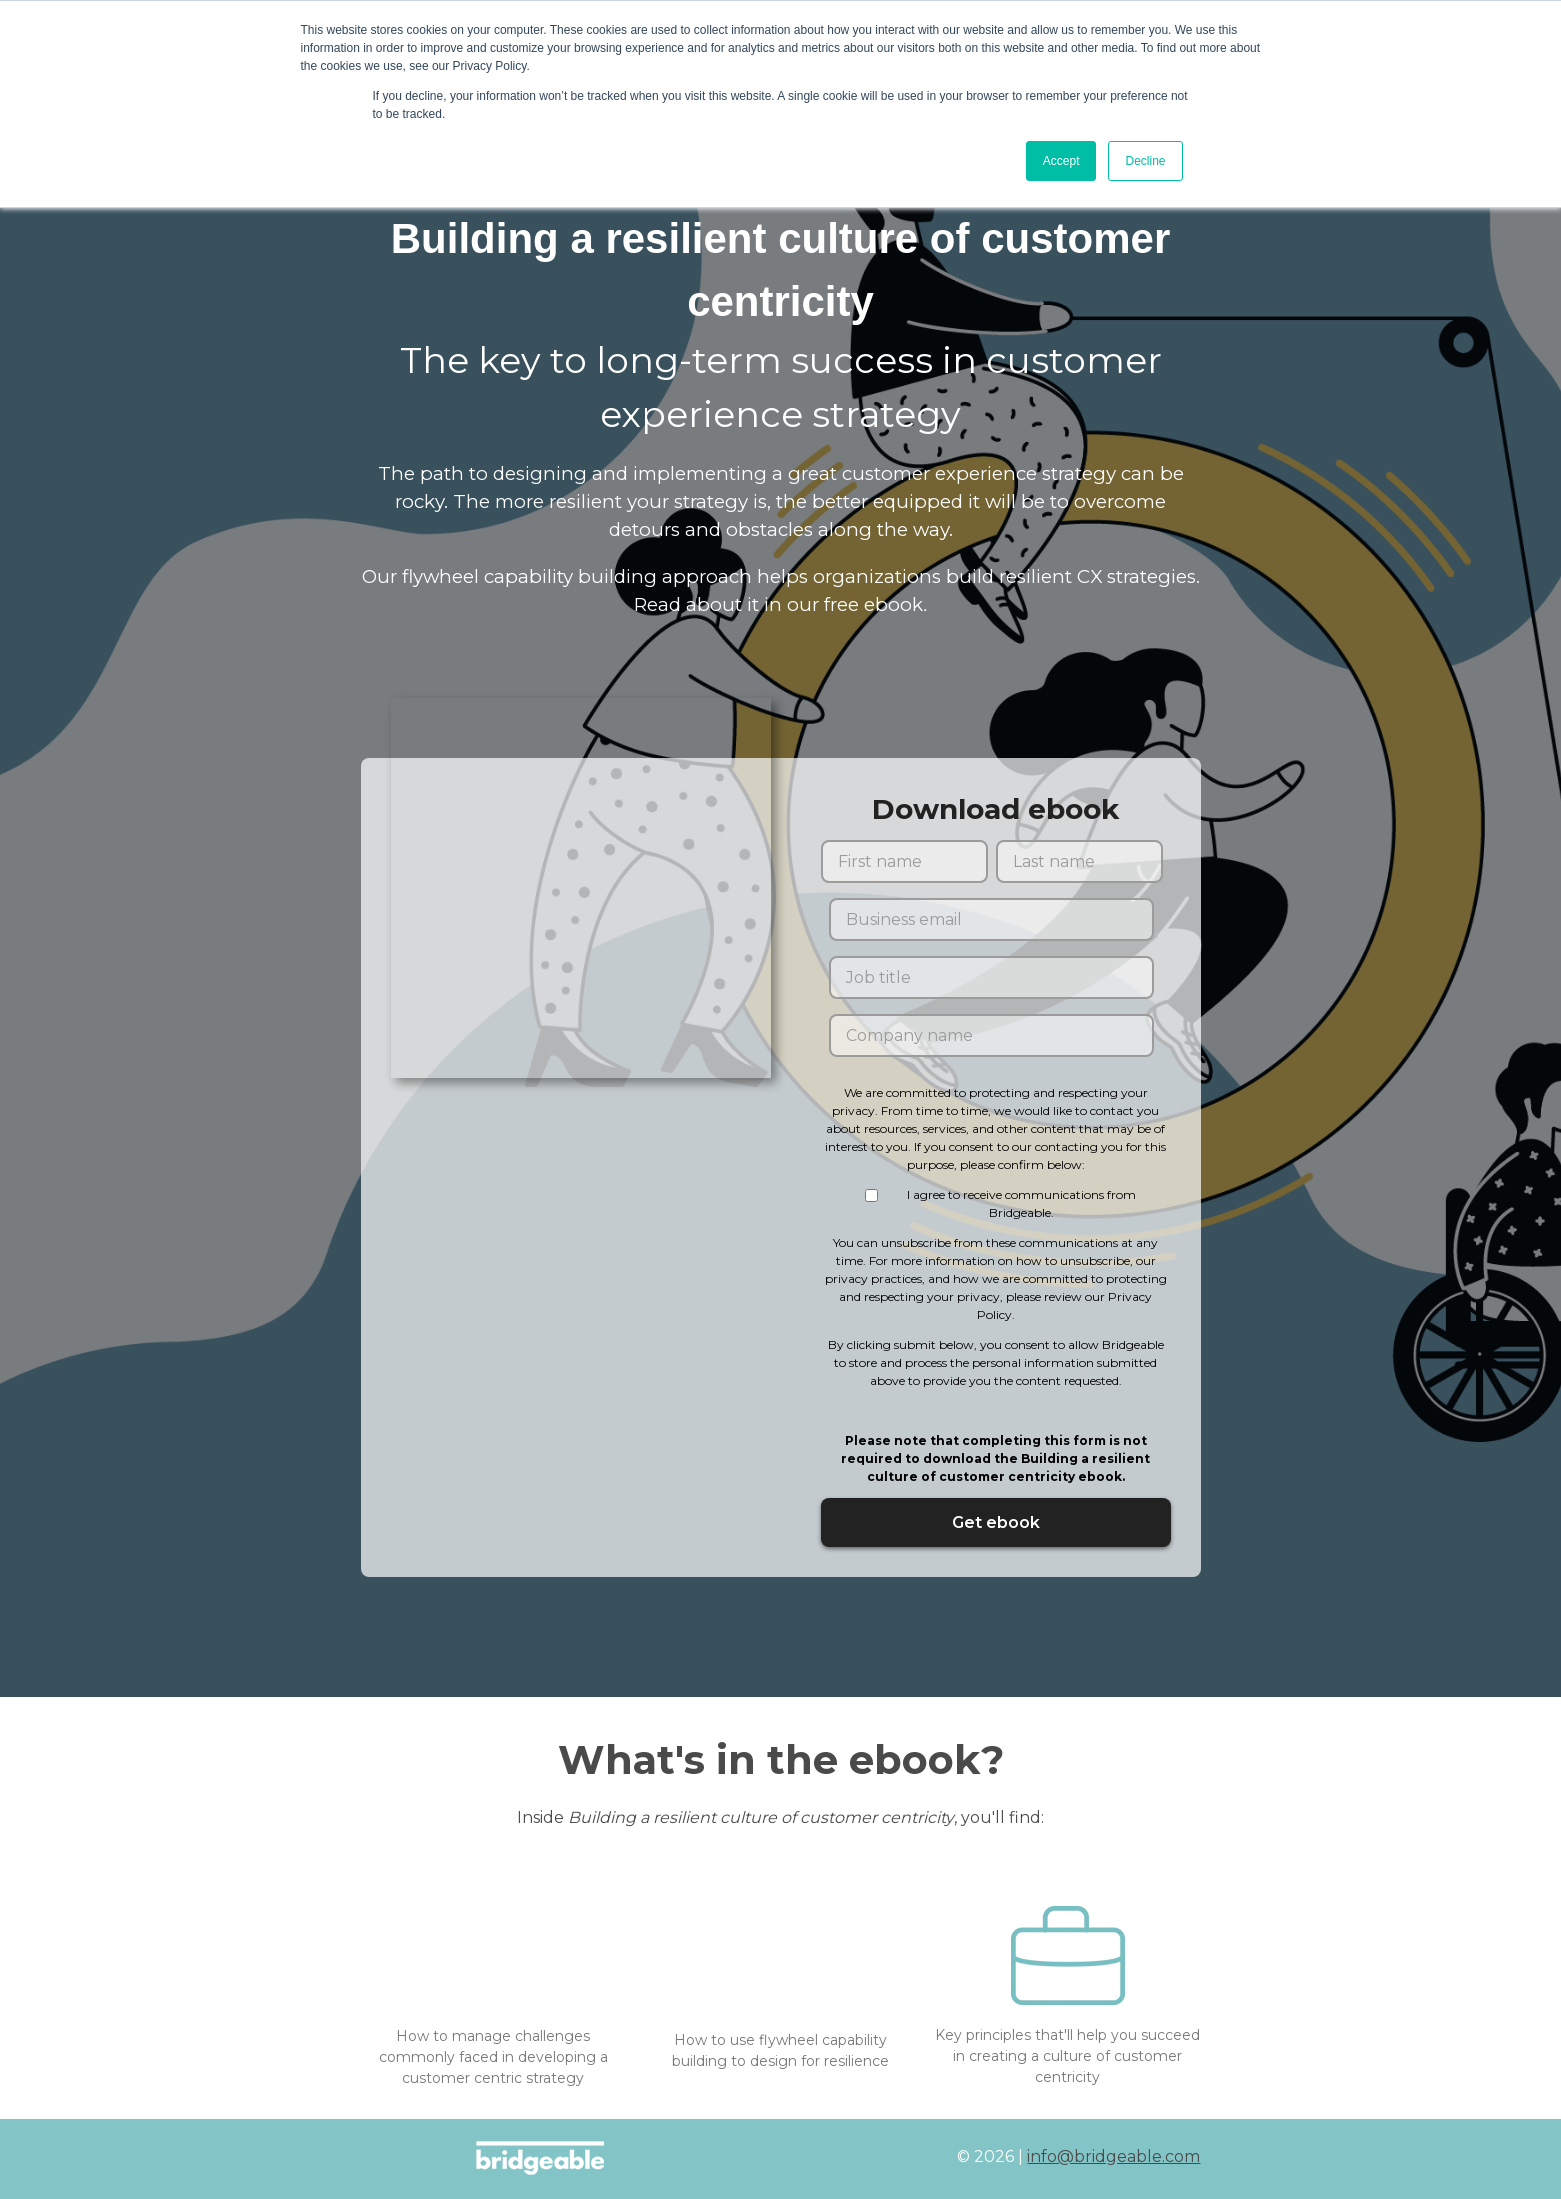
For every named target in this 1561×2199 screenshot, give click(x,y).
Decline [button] (1145, 161)
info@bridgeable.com (1113, 2156)
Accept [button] (1061, 161)
